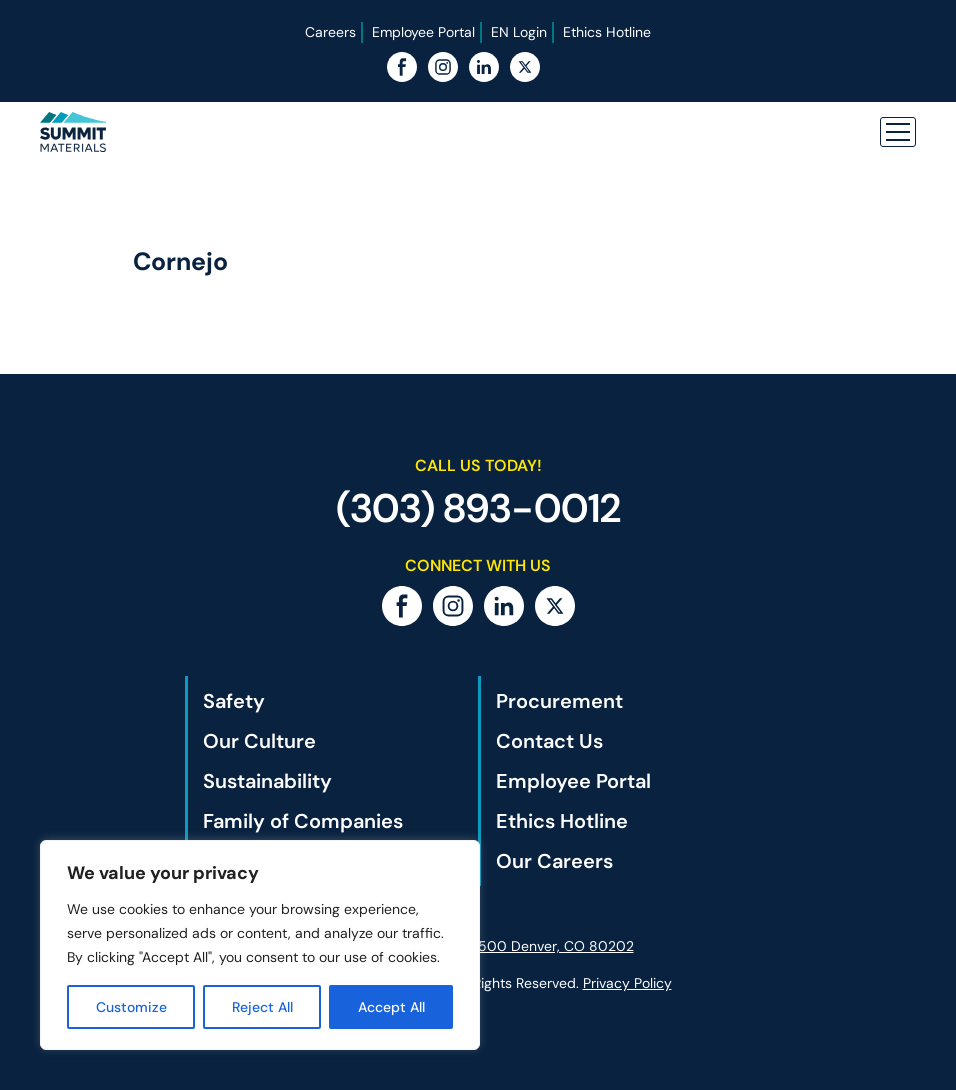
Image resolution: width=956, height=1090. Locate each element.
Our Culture (259, 741)
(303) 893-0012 (478, 508)
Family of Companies (303, 821)
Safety (234, 701)
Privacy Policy (627, 983)
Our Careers (554, 861)
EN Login (519, 32)
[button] (898, 132)
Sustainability (267, 781)
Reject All (262, 1007)
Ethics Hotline (607, 32)
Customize (131, 1007)
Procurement (559, 701)
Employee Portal (423, 32)
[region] (260, 945)
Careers (330, 32)
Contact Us (549, 741)
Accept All (391, 1007)
